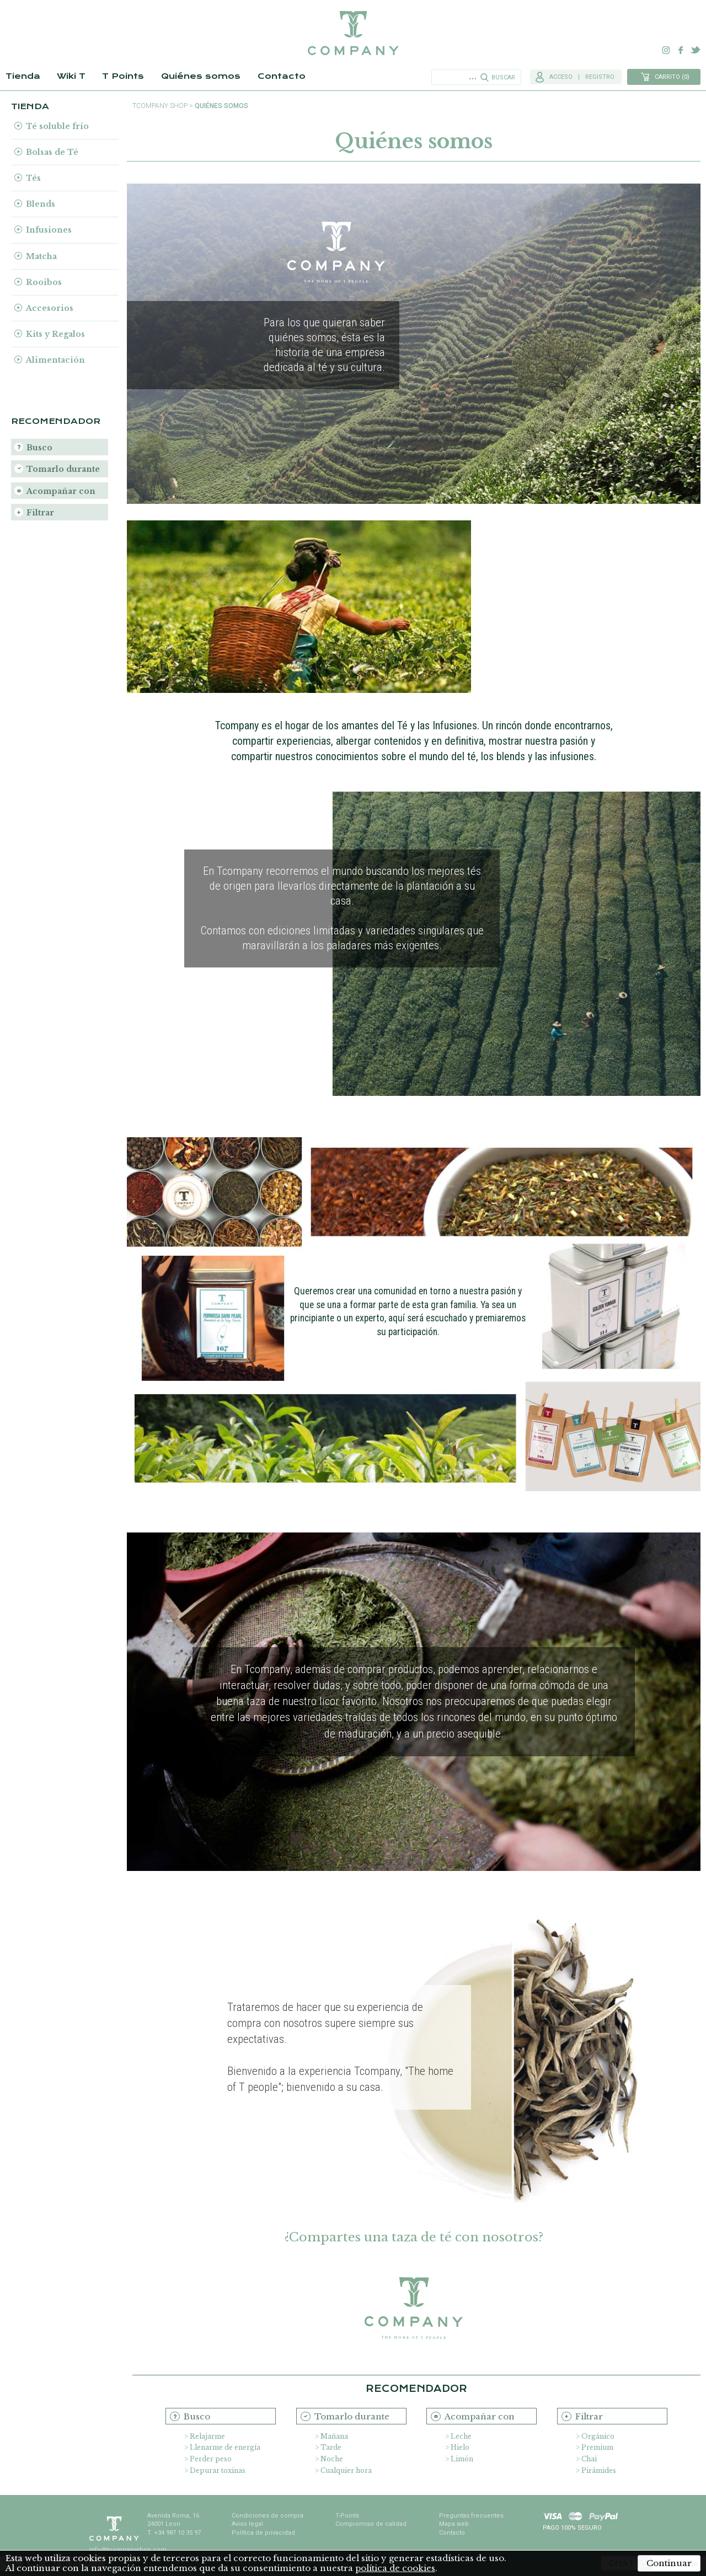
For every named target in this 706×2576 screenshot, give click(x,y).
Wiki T (71, 76)
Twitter (694, 50)
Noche (331, 2459)
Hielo (460, 2447)
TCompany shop (160, 106)
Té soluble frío (57, 126)
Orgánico (597, 2436)
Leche (461, 2436)
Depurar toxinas (217, 2470)
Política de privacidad (263, 2532)
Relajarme (207, 2436)
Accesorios (49, 308)
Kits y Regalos (55, 334)
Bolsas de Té (52, 152)
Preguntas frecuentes (471, 2515)
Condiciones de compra (267, 2515)
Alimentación (55, 360)
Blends (40, 204)
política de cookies (395, 2568)
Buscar (503, 77)
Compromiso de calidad (371, 2523)
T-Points (347, 2515)
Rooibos (44, 282)
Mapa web (454, 2523)
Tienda (23, 76)
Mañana (334, 2436)
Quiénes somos (200, 76)
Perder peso (211, 2459)
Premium (597, 2447)
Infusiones (49, 230)
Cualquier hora (346, 2470)
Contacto (282, 76)
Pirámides (598, 2470)
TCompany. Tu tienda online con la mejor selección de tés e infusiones (353, 33)
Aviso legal (247, 2523)
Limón (462, 2459)
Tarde (330, 2447)
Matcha (41, 256)
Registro (599, 76)
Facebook (680, 50)
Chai (589, 2459)
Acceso (561, 76)
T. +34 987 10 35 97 (174, 2532)
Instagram (666, 50)
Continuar (669, 2563)
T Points (123, 76)
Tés (33, 178)
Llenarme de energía (225, 2447)
